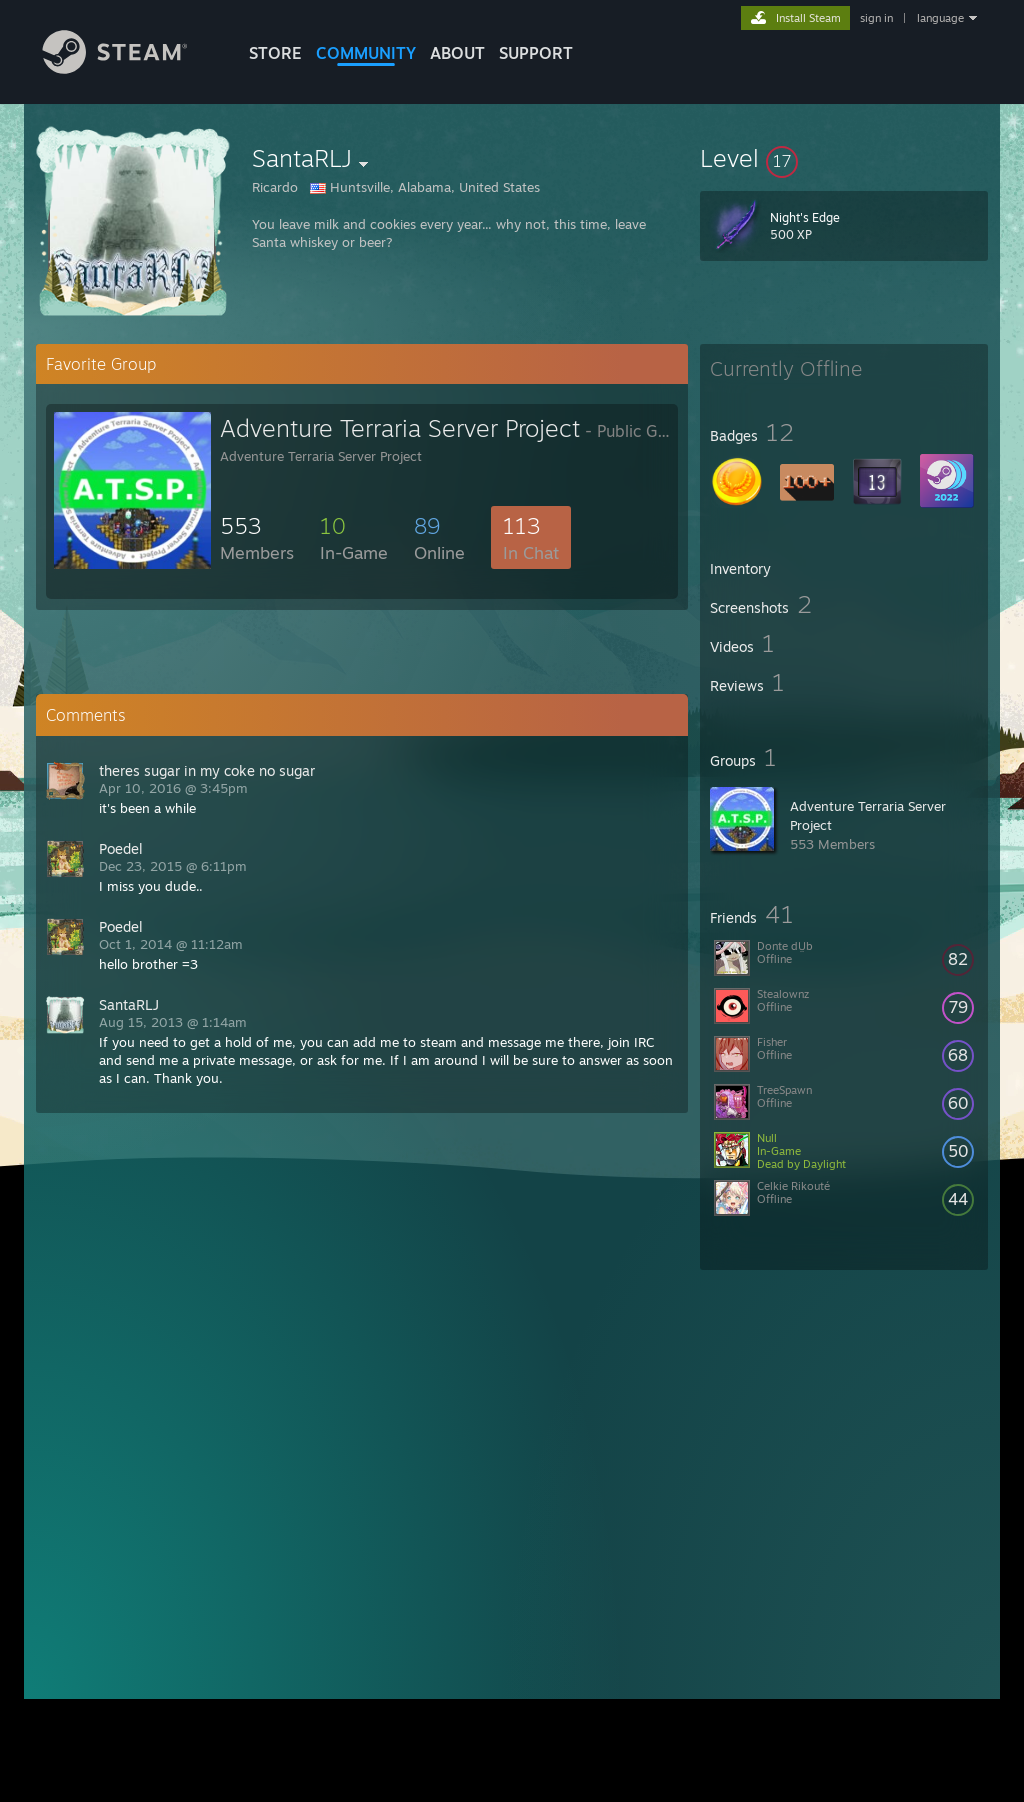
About (457, 53)
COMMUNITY (366, 53)
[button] (844, 158)
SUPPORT (536, 53)
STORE (275, 53)
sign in (876, 18)
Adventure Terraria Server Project (400, 428)
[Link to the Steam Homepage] (130, 68)
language (940, 18)
